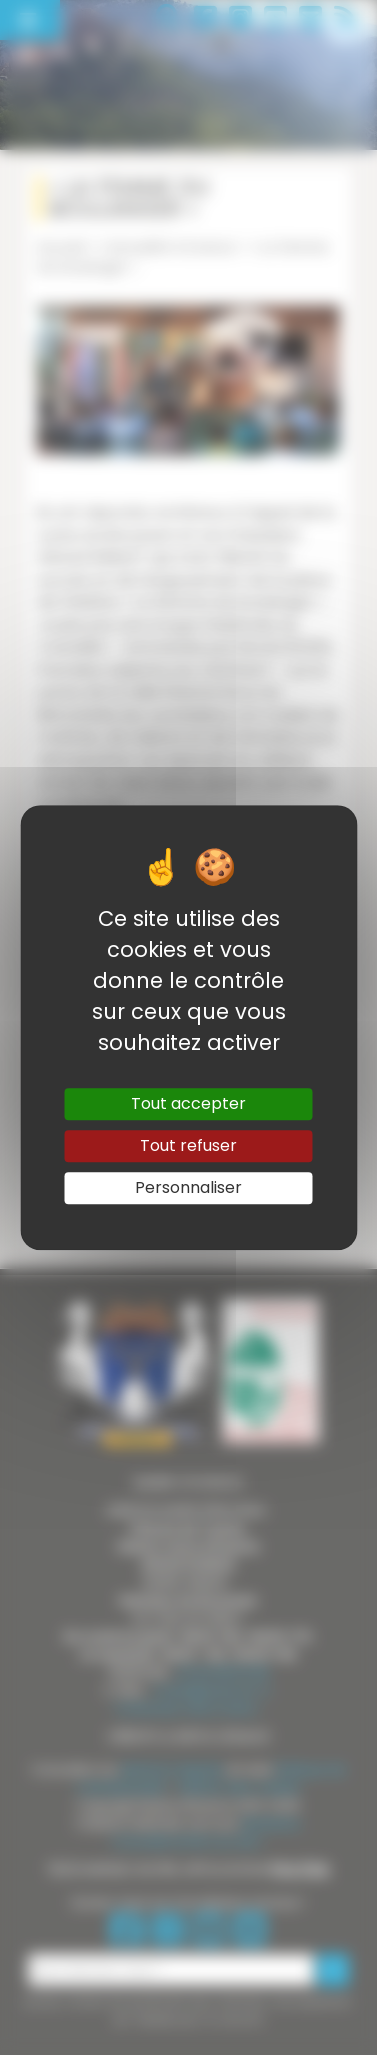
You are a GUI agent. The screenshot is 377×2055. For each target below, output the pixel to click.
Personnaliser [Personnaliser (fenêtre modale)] (188, 1187)
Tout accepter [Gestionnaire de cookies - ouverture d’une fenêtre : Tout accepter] (188, 1103)
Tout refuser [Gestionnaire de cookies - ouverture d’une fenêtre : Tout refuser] (188, 1145)
